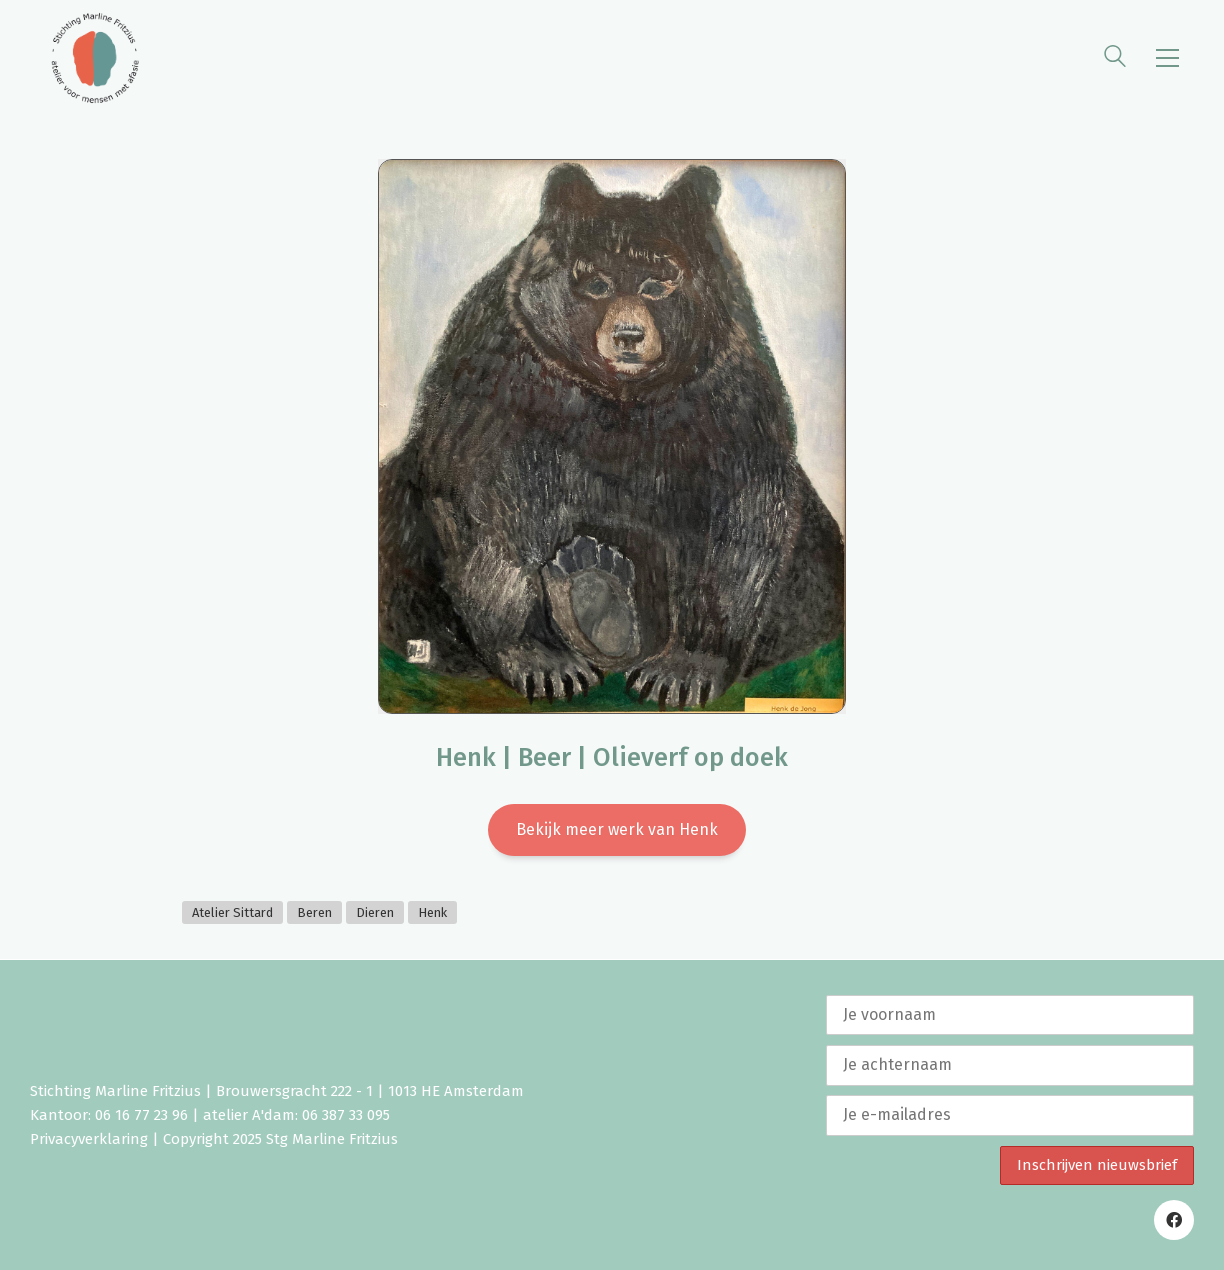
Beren (314, 912)
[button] (1167, 58)
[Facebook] (1174, 1220)
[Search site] (1115, 59)
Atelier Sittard (232, 912)
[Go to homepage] (95, 58)
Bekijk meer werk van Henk (617, 829)
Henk (432, 912)
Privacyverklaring (89, 1139)
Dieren (375, 912)
